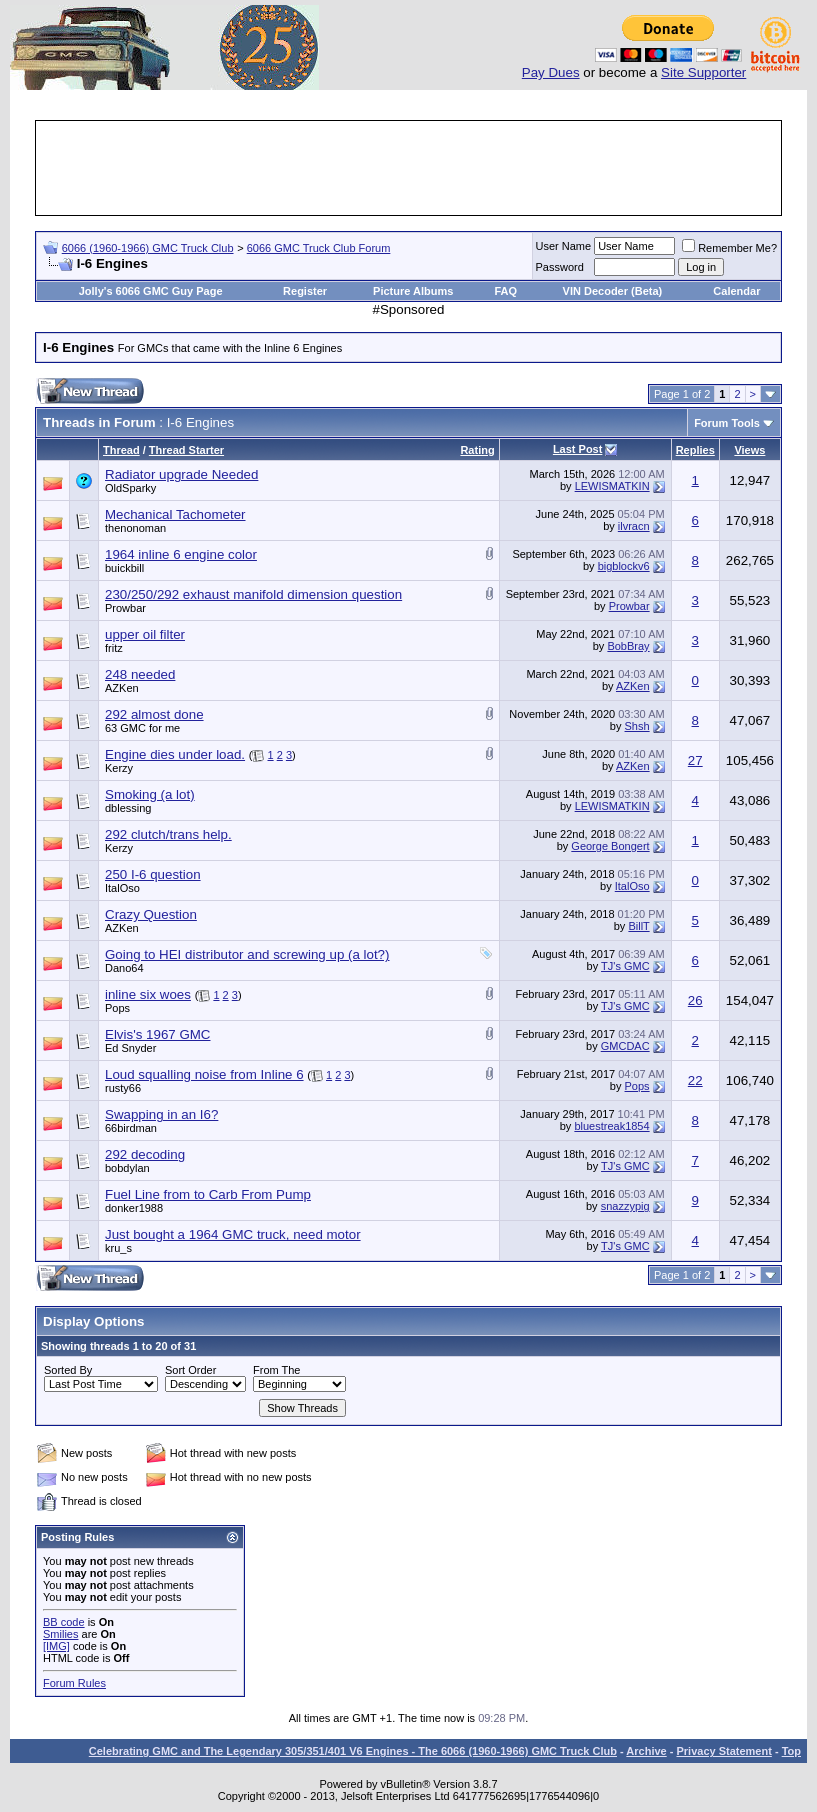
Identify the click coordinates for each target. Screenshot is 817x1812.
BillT (638, 926)
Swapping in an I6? (161, 1114)
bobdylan (127, 1168)
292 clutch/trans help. (168, 834)
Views (749, 450)
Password (560, 267)
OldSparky (130, 488)
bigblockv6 (624, 566)
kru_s (118, 1248)
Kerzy (119, 768)
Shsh (637, 726)
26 (695, 1000)
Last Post (578, 449)
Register (305, 291)
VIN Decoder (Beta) (613, 291)
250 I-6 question (153, 874)
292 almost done (154, 714)
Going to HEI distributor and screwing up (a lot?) (247, 954)
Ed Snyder (130, 1048)
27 (695, 760)
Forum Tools (727, 423)
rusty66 (123, 1088)
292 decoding (145, 1154)
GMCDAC (625, 1046)
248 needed (140, 674)
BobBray (628, 646)
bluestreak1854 (611, 1126)
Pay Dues (551, 72)
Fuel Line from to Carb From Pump (208, 1194)
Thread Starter (186, 450)
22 (695, 1080)
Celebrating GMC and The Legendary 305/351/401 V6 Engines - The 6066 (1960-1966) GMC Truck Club (353, 1751)
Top (791, 1751)
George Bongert (610, 846)
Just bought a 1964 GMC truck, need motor (233, 1234)
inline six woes (148, 994)
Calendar (736, 291)
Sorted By (68, 1370)
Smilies (60, 1634)
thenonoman (135, 528)
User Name (564, 246)
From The (276, 1370)
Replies (695, 450)
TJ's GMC (625, 966)
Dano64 (124, 968)
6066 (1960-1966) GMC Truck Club (148, 248)
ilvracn (634, 526)
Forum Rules (74, 1683)
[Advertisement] (409, 168)
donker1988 (134, 1208)
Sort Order (190, 1370)
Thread (121, 450)
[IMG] (56, 1646)
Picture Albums (413, 291)
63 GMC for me (142, 728)
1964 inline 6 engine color (181, 554)
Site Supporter (703, 72)
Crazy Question (151, 914)
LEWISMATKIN (612, 486)
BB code (64, 1622)
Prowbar (125, 608)
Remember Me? (729, 248)
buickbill (124, 568)
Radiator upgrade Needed (181, 474)
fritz (114, 648)
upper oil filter (145, 634)
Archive (646, 1751)
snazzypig (625, 1206)
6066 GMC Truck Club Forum (319, 248)
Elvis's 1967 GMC (158, 1034)
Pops (117, 1008)
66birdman (131, 1128)
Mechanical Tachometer (175, 514)
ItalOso (122, 888)
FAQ (505, 291)
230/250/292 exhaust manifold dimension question (253, 594)
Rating (477, 450)
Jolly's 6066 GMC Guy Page (151, 291)
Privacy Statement (723, 1751)
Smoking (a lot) (150, 794)
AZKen (122, 688)
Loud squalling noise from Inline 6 (204, 1074)
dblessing (128, 808)
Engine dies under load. (175, 754)
